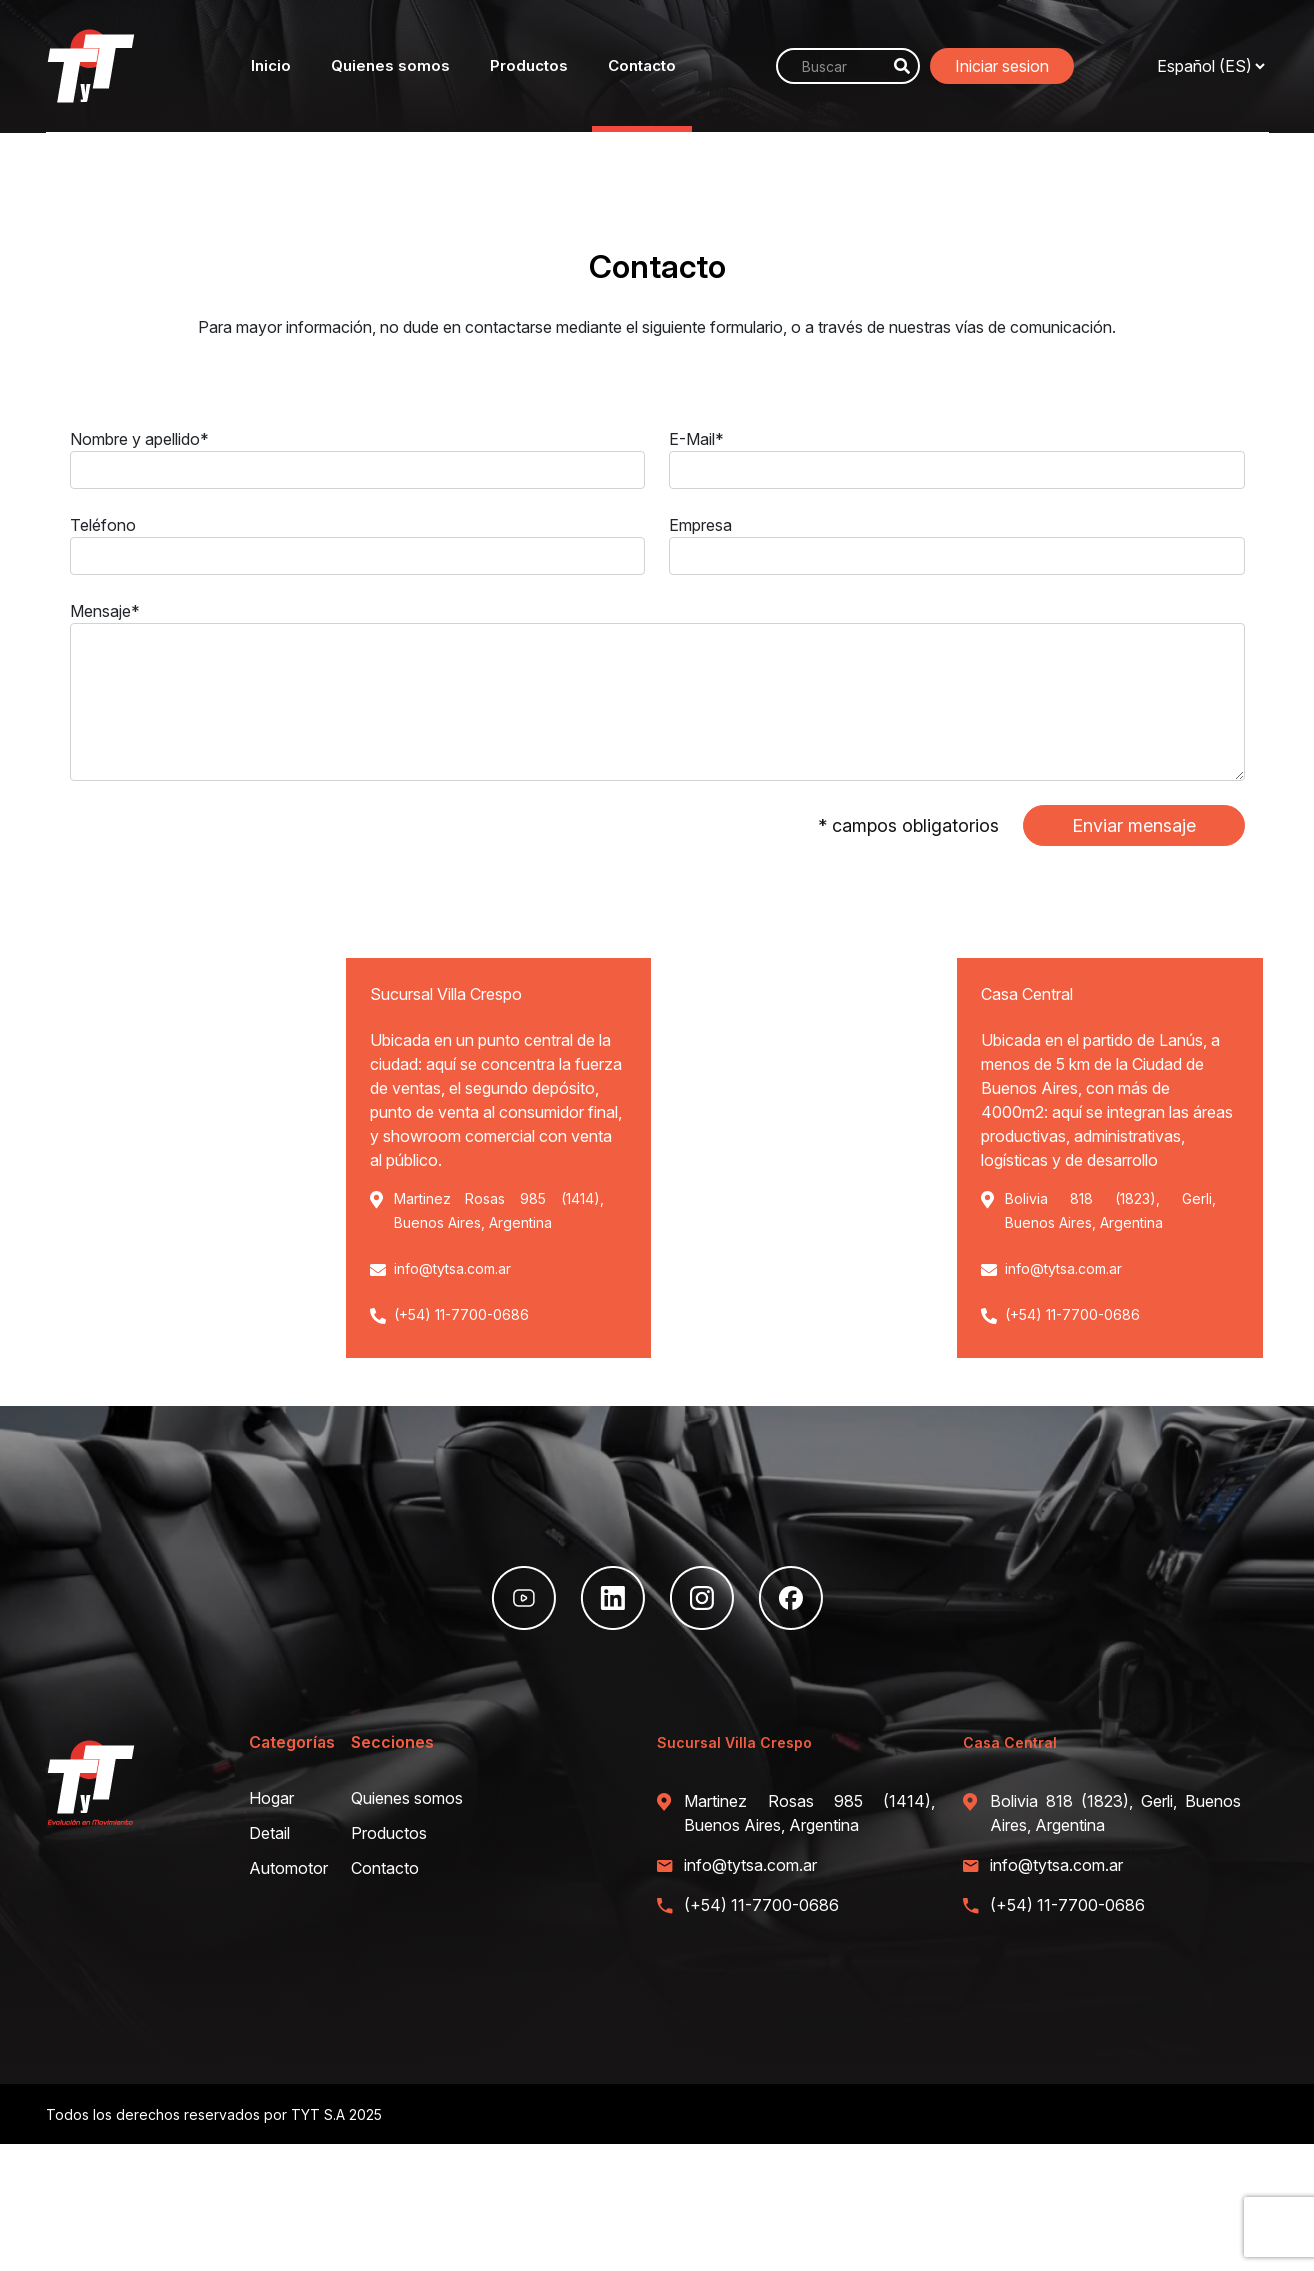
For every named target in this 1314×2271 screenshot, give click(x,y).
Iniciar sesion (1002, 66)
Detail (269, 1833)
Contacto (642, 65)
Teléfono (103, 525)
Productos (529, 65)
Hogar (271, 1798)
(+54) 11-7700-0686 (461, 1314)
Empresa (700, 525)
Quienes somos (390, 65)
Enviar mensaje (1134, 825)
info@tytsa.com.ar (452, 1268)
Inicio (271, 65)
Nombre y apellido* (139, 439)
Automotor (288, 1868)
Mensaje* (105, 611)
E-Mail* (696, 439)
